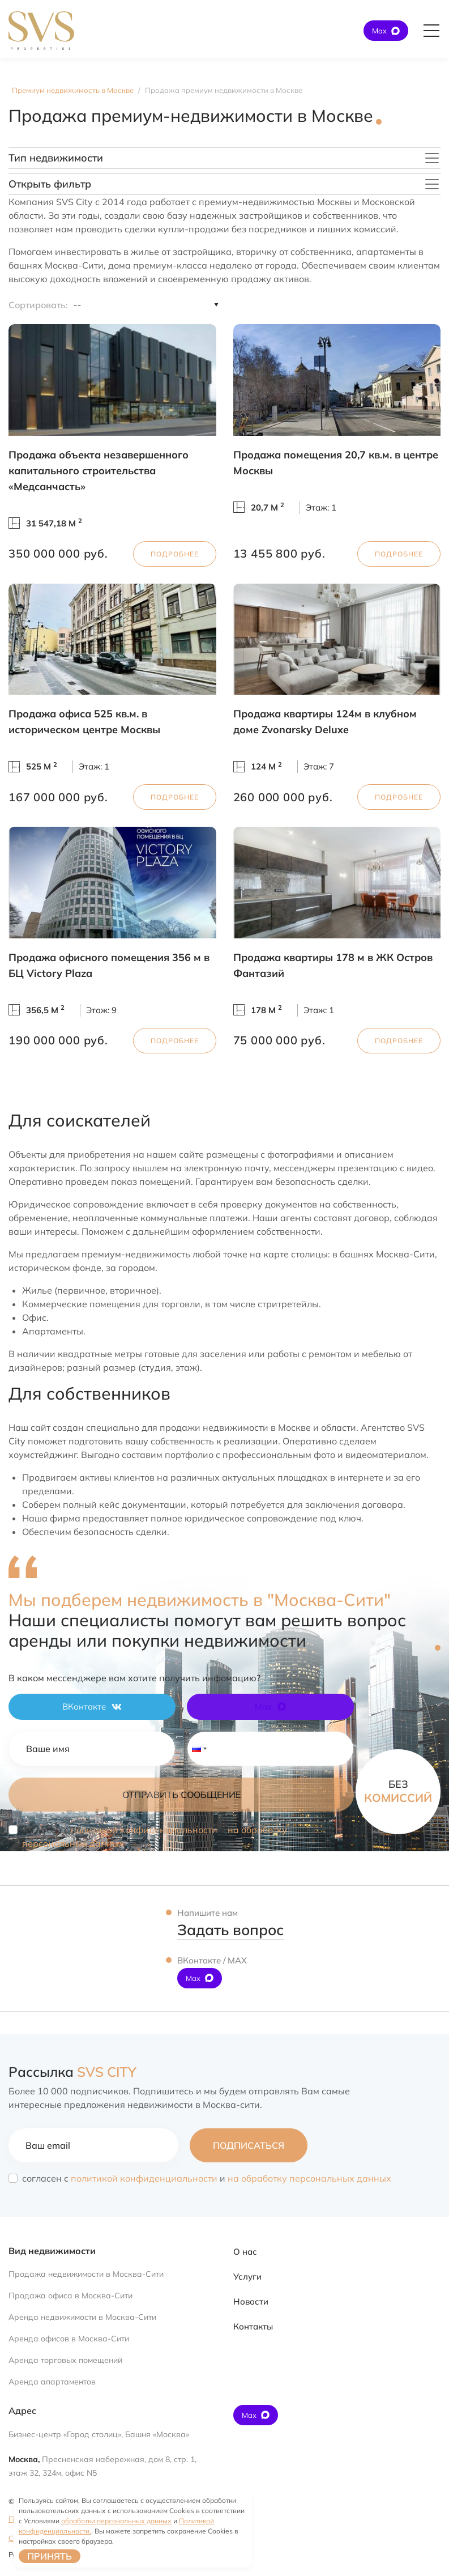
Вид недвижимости (52, 2250)
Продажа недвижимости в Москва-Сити (86, 2274)
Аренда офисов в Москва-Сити (68, 2338)
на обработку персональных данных (309, 2178)
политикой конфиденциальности (144, 1829)
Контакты (253, 2326)
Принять (49, 2556)
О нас (245, 2251)
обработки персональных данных (116, 2521)
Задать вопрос (230, 1929)
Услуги (247, 2276)
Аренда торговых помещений (65, 2360)
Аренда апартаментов (52, 2382)
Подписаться (248, 2145)
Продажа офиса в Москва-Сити (70, 2295)
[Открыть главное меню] (431, 31)
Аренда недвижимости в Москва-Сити (82, 2317)
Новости (250, 2301)
